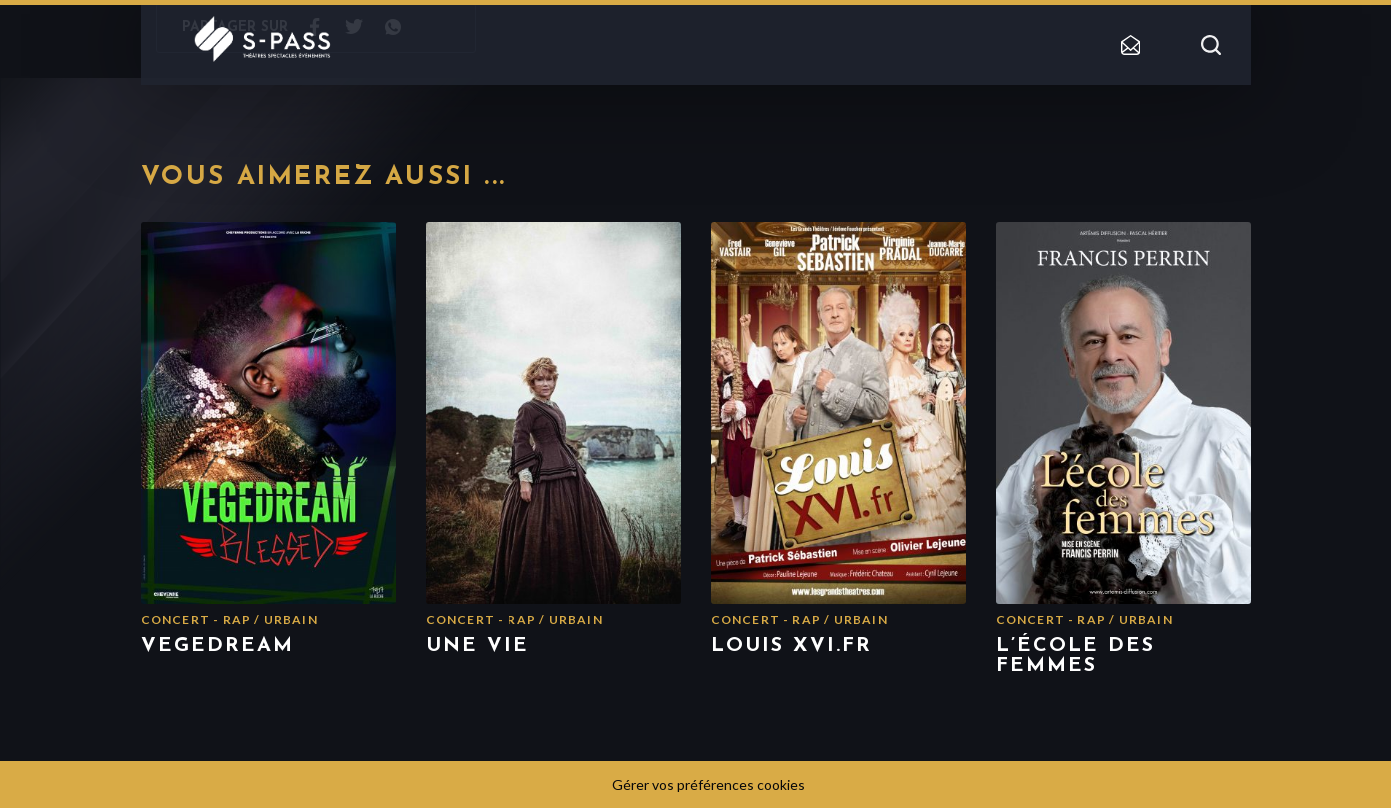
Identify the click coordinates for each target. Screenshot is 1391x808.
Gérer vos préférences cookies (708, 784)
